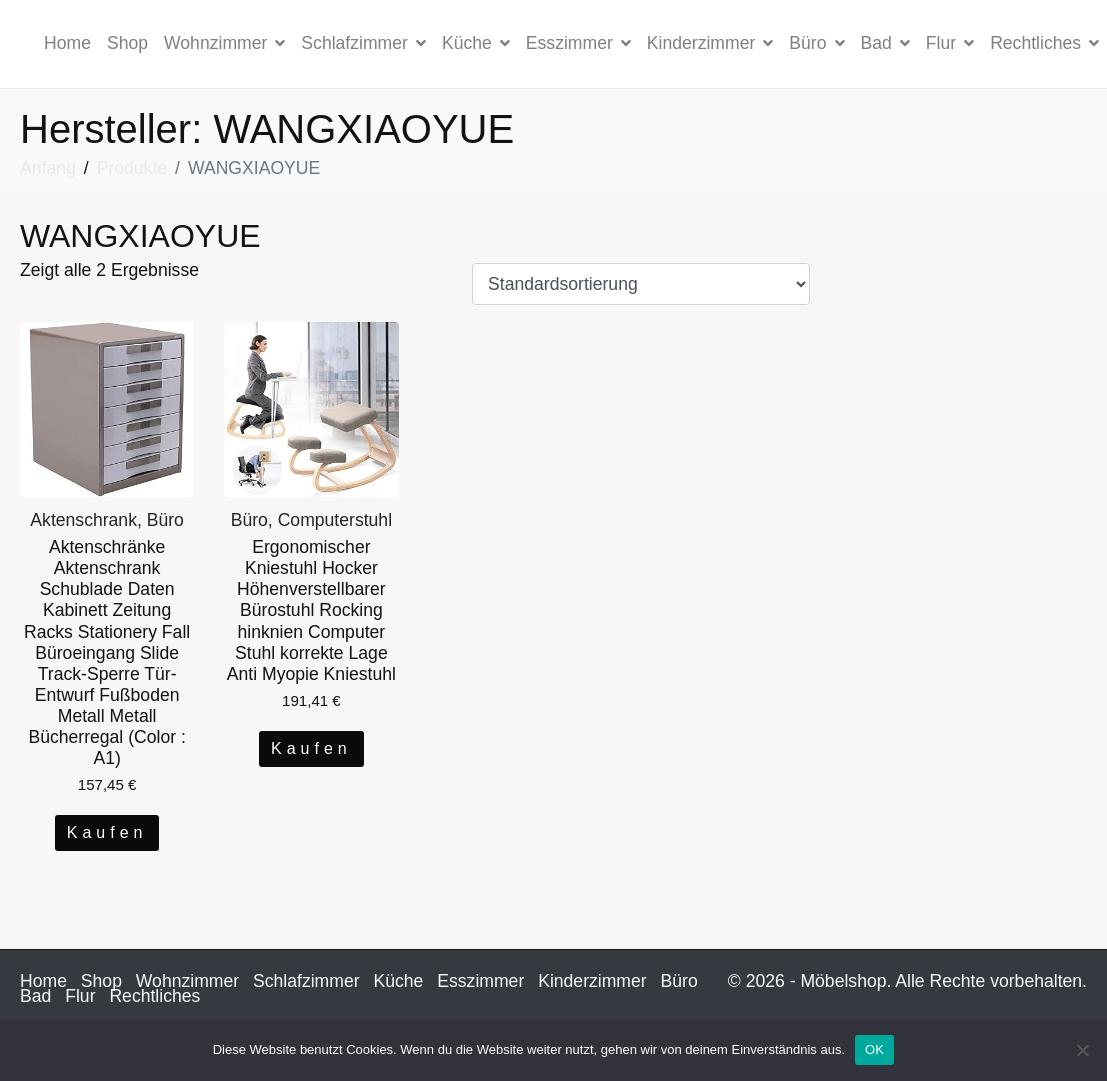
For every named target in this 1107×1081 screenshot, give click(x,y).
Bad (885, 43)
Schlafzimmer (363, 43)
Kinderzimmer (710, 43)
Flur (950, 43)
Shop (127, 43)
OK (874, 1049)
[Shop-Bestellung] (641, 284)
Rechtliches (154, 996)
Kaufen (107, 832)
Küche (476, 43)
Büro (816, 43)
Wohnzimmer (224, 43)
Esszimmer (578, 43)
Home (67, 43)
